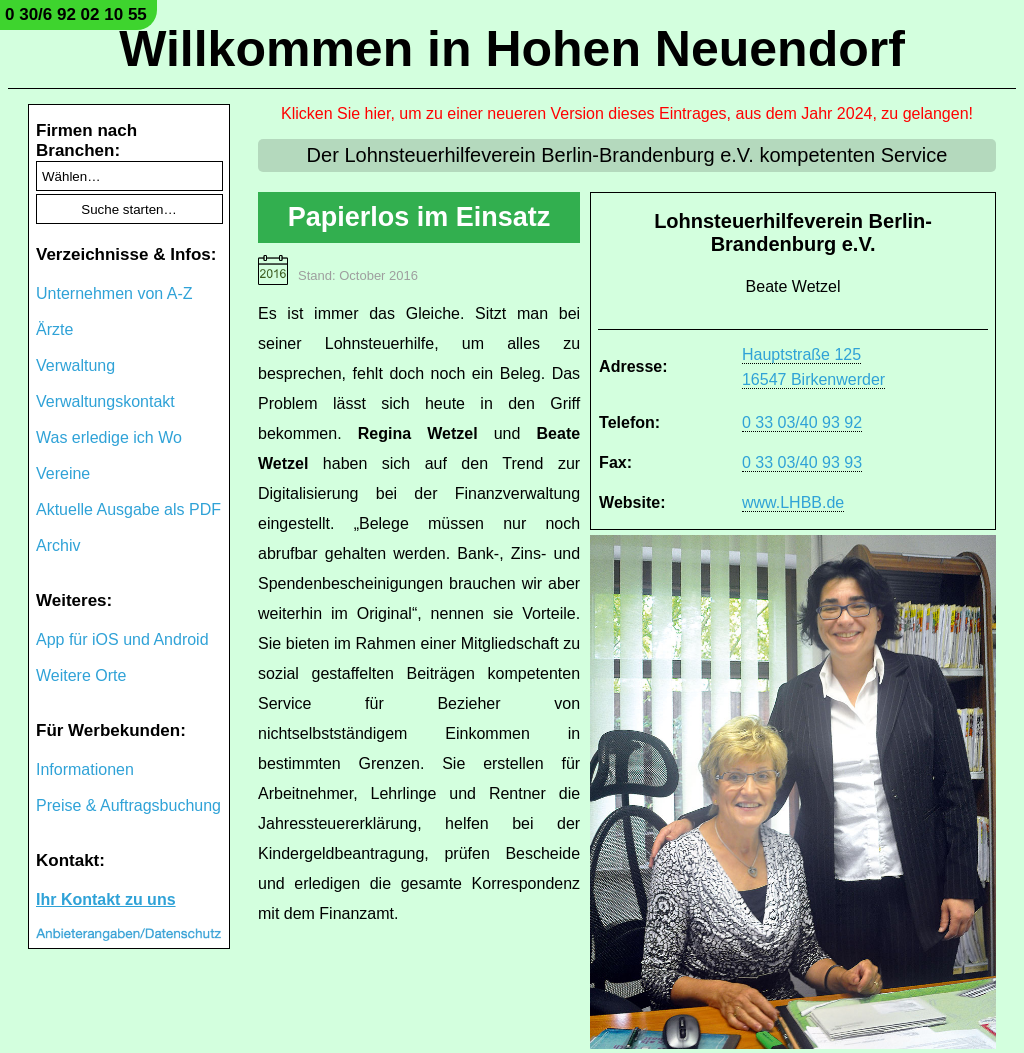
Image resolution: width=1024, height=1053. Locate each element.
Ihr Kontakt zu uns (106, 899)
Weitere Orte (81, 675)
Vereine (63, 473)
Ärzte (54, 329)
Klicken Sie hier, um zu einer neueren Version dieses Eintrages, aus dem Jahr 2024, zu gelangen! (627, 113)
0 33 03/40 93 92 (802, 422)
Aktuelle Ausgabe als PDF (128, 509)
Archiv (58, 545)
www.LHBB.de (793, 502)
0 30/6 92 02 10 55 (76, 14)
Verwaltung (75, 365)
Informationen (85, 769)
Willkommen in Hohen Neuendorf (512, 49)
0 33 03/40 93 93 (802, 462)
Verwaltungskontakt (105, 401)
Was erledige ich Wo (109, 437)
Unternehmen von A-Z (114, 293)
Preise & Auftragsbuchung (128, 805)
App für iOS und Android (122, 639)
